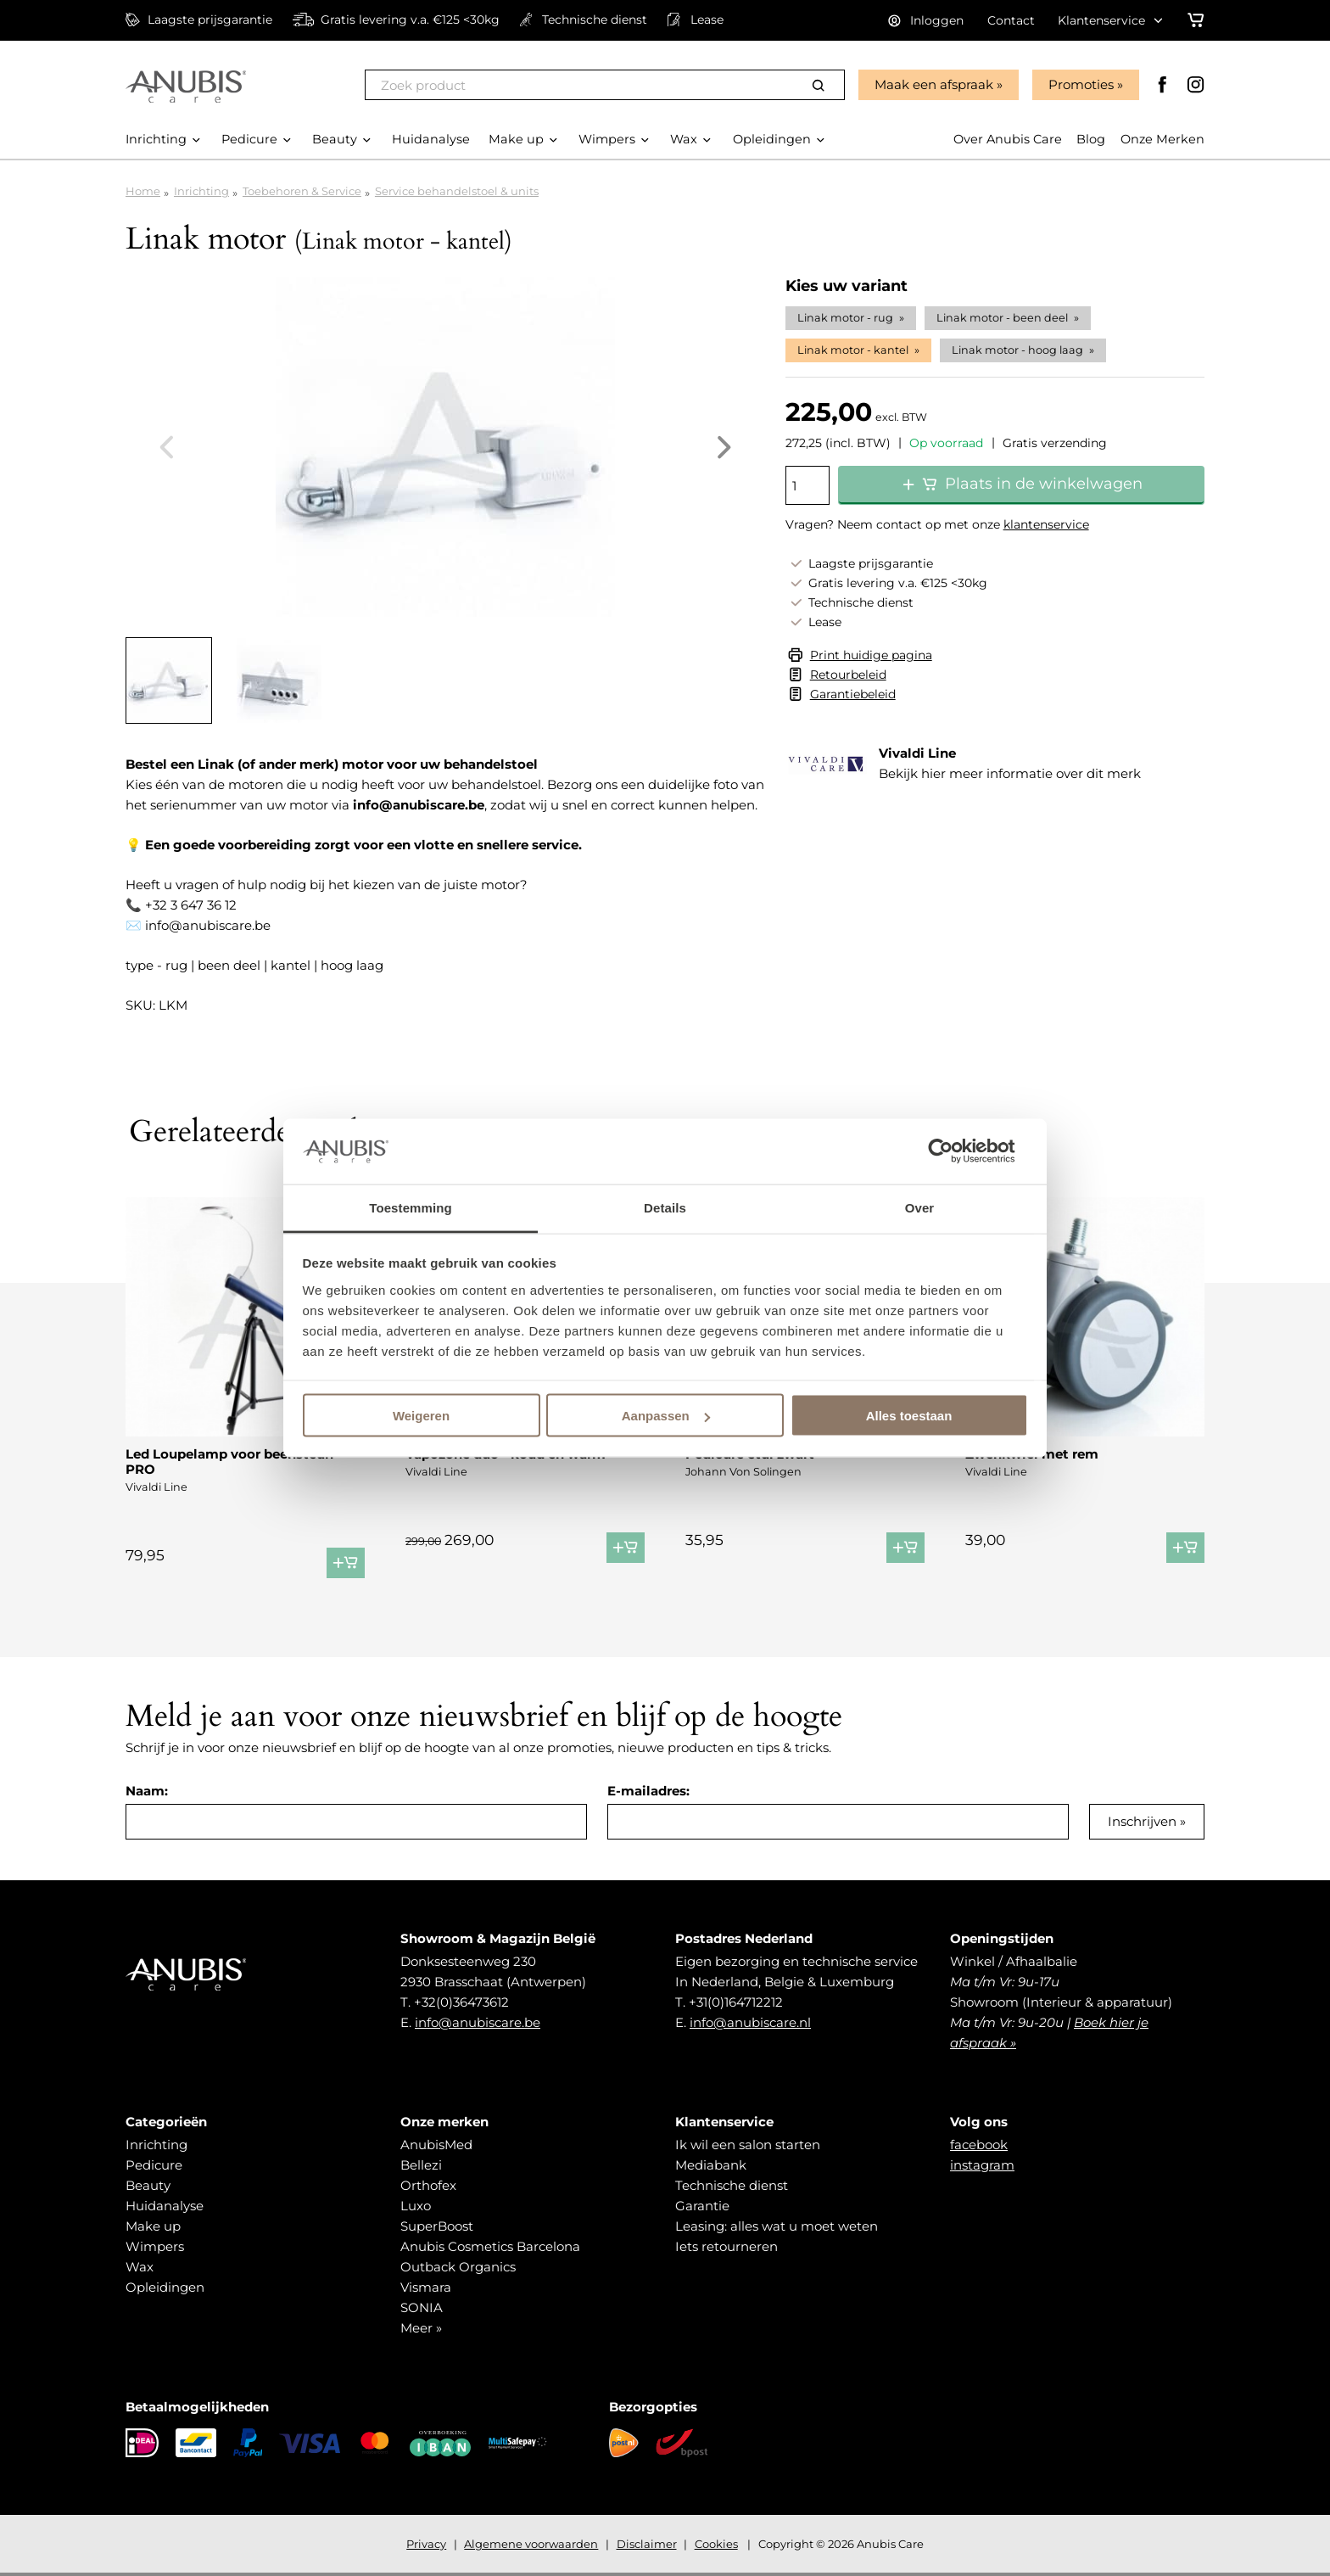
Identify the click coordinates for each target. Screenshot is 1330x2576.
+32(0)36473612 (461, 2002)
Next (724, 447)
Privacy (426, 2544)
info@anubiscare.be (477, 2022)
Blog (1089, 140)
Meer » (421, 2328)
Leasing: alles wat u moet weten (776, 2226)
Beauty (148, 2185)
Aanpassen (666, 1415)
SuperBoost (436, 2226)
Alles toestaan (909, 1415)
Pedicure (154, 2165)
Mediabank (710, 2165)
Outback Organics (458, 2267)
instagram (982, 2165)
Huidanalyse (165, 2206)
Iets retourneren (726, 2246)
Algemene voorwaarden (531, 2544)
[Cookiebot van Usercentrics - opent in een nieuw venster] (954, 1151)
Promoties (1079, 84)
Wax (140, 2267)
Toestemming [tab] (410, 1207)
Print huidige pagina (871, 655)
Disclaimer (647, 2544)
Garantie (702, 2206)
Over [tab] (920, 1207)
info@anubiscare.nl (750, 2022)
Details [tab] (665, 1207)
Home (143, 191)
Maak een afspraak (932, 84)
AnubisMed (436, 2144)
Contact (1011, 20)
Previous (166, 447)
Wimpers (155, 2246)
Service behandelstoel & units (457, 191)
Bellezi (421, 2165)
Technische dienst (731, 2185)
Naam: (147, 1791)
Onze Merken (1161, 140)
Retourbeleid (848, 674)
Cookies (716, 2544)
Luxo (415, 2206)
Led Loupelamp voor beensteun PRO (229, 1461)
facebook (979, 2144)
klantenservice (1046, 524)
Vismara (425, 2287)
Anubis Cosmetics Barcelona (490, 2246)
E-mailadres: (648, 1791)
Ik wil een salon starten (747, 2144)
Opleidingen (165, 2287)
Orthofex (428, 2185)
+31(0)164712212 (736, 2002)
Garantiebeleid (853, 694)
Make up (153, 2226)
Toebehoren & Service (302, 191)
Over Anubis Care (1003, 140)
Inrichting (201, 191)
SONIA (421, 2307)
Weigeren (421, 1415)
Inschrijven (1142, 1821)
